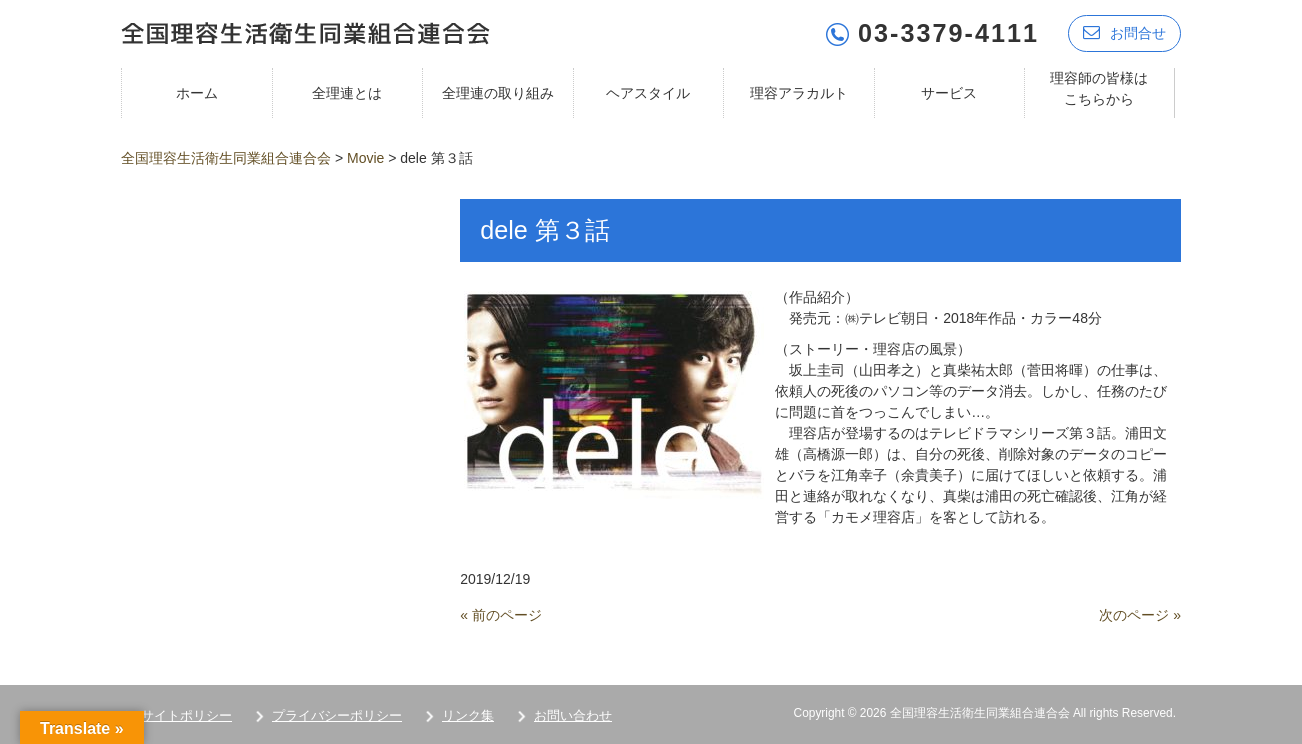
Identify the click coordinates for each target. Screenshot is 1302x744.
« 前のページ (501, 615)
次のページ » (1140, 615)
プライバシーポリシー (337, 715)
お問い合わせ (573, 715)
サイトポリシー (186, 715)
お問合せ (1124, 32)
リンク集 (468, 715)
